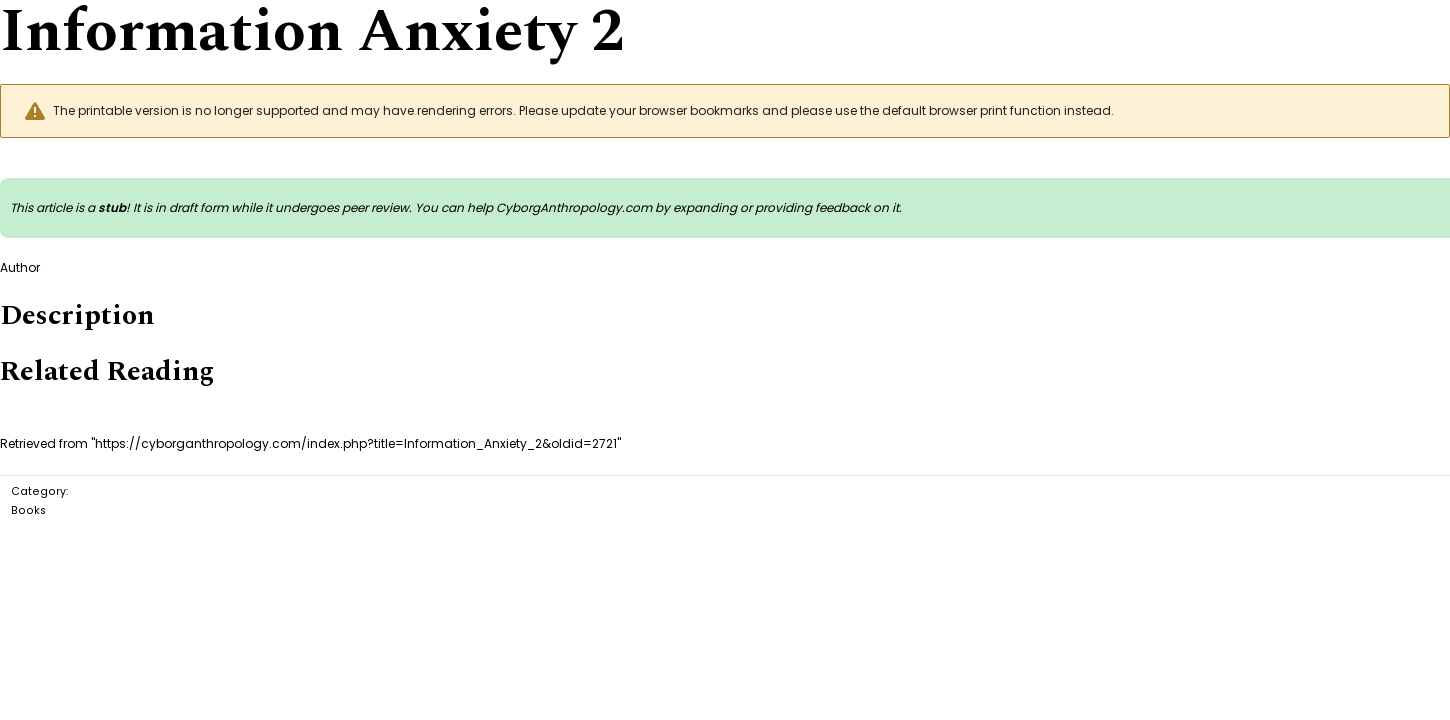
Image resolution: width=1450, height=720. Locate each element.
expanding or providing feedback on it (786, 207)
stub (112, 207)
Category (38, 491)
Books (28, 510)
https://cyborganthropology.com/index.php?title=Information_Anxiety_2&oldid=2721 (356, 443)
